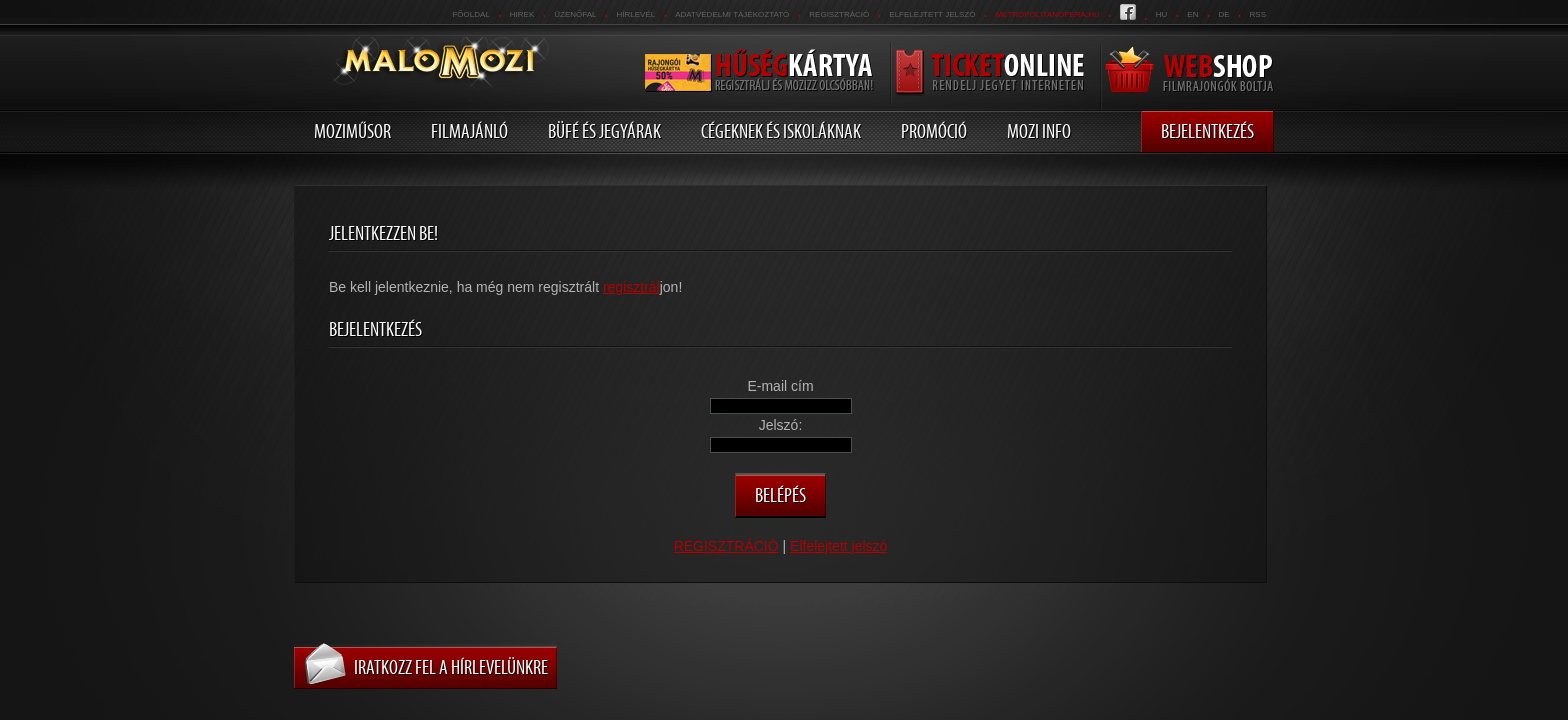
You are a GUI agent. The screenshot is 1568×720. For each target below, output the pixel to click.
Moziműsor (352, 131)
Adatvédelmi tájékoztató (732, 14)
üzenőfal (575, 14)
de (1223, 14)
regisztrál (631, 287)
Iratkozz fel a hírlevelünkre (451, 667)
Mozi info (1039, 131)
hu (1162, 14)
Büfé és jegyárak (604, 131)
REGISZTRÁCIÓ (839, 14)
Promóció (934, 131)
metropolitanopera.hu (1047, 14)
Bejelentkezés (1207, 131)
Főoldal (470, 14)
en (1192, 14)
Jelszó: (781, 425)
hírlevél (636, 14)
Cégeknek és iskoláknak (781, 131)
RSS (1258, 14)
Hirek (522, 14)
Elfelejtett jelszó (932, 14)
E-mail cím (780, 386)
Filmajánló (469, 131)
